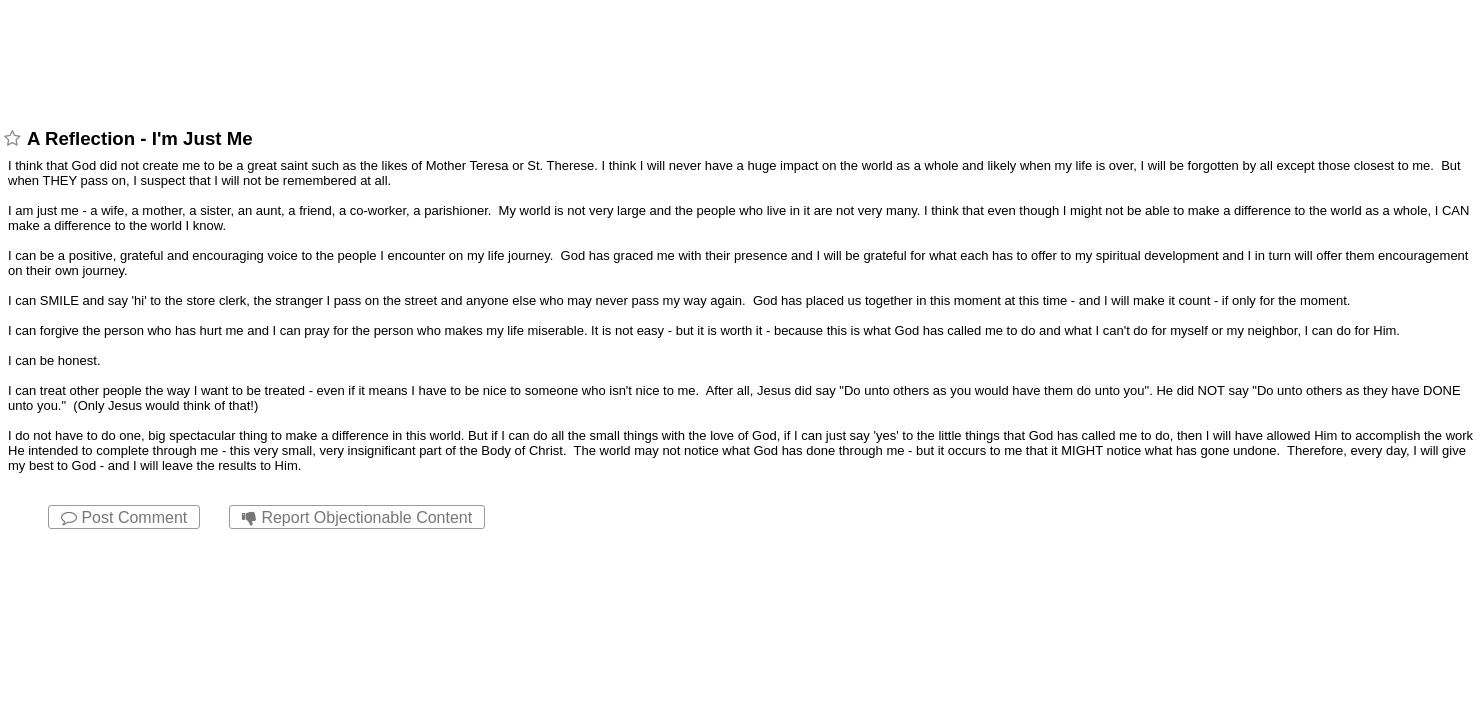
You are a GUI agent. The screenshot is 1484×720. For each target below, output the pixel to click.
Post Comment (124, 517)
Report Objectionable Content (357, 517)
